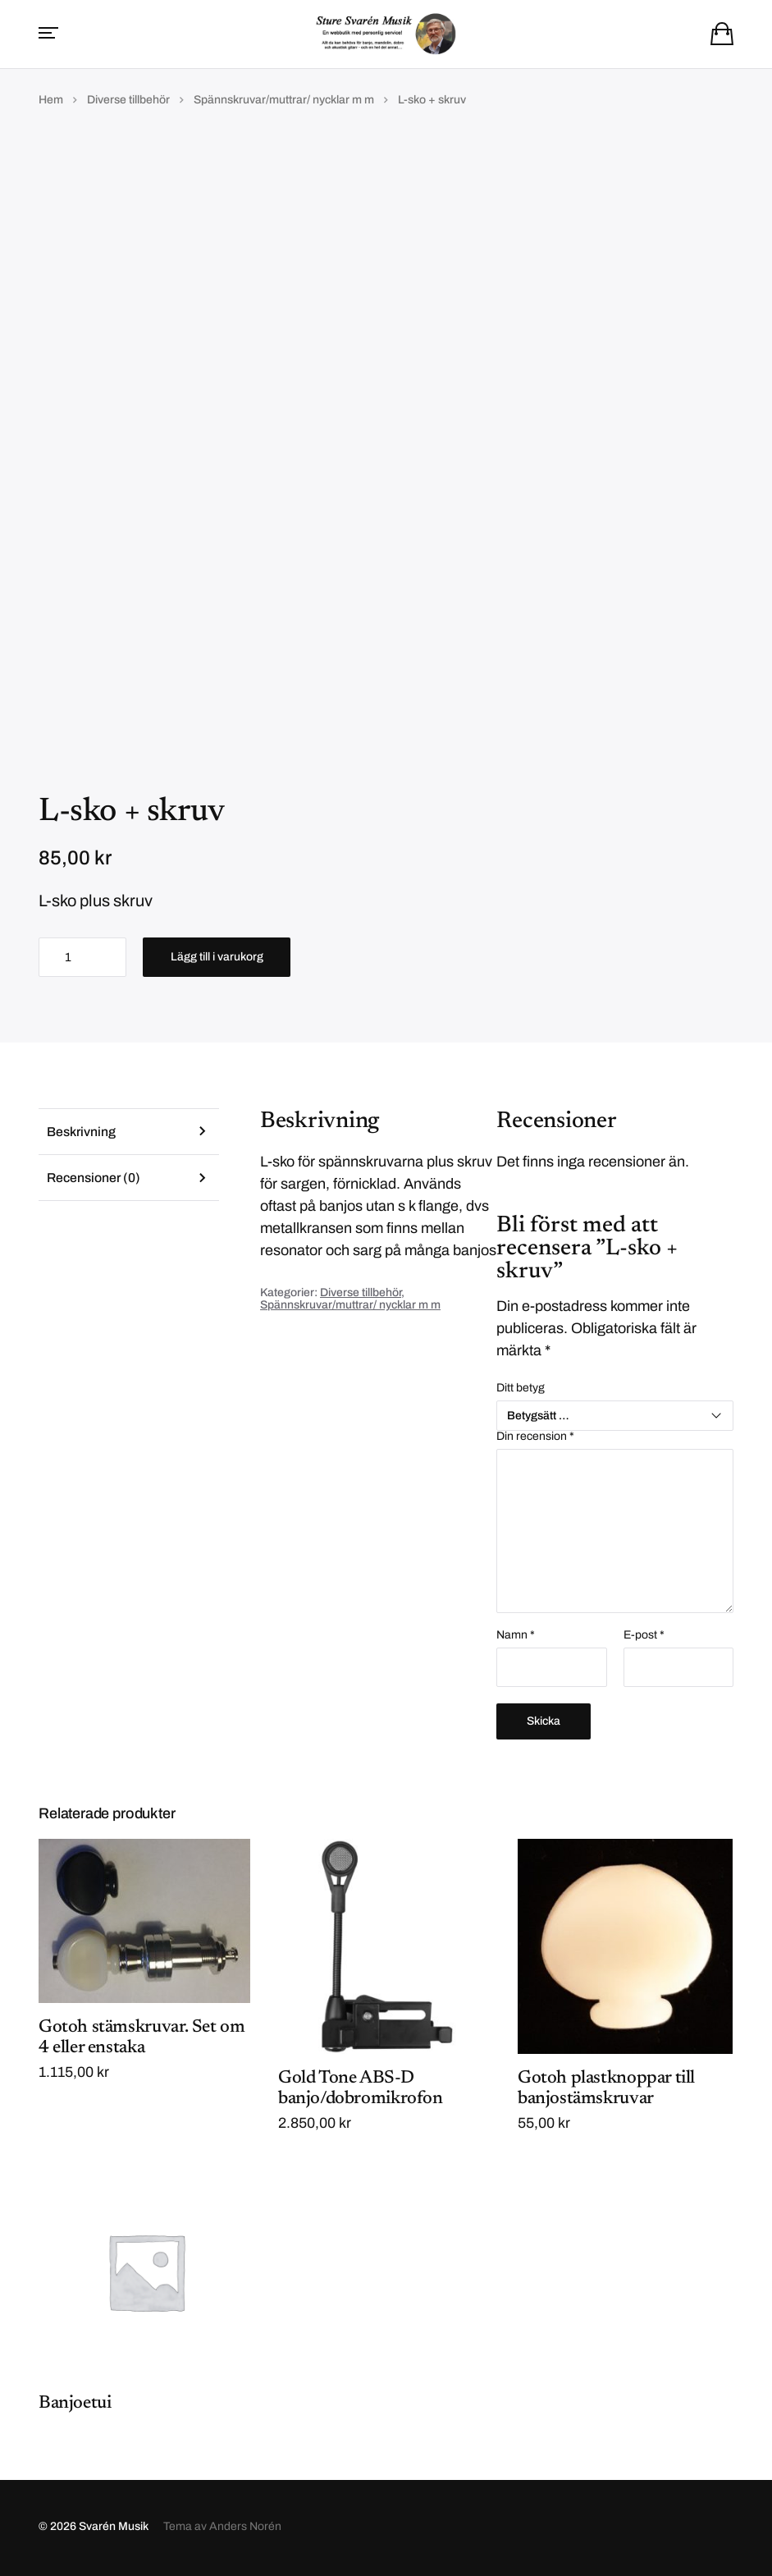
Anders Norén (245, 2529)
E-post (644, 1637)
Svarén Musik (113, 2529)
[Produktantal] (82, 959)
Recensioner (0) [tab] (95, 1180)
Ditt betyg (520, 1390)
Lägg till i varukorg (217, 958)
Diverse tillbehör (128, 101)
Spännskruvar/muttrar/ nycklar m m (284, 101)
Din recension (535, 1438)
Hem (51, 101)
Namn (515, 1637)
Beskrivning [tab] (81, 1133)
